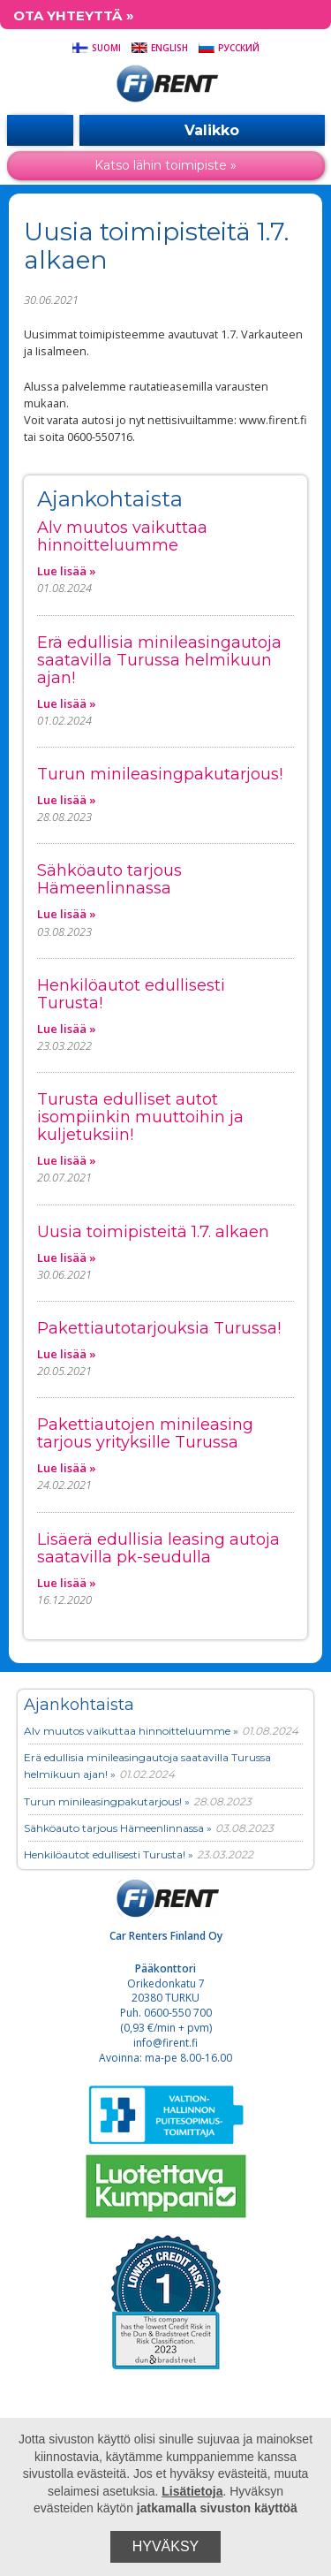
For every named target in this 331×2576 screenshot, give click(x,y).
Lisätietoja (192, 2491)
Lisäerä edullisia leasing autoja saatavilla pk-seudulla (158, 1548)
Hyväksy (165, 2546)
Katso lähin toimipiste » (165, 165)
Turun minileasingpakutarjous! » (107, 1801)
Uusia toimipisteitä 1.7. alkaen (153, 1232)
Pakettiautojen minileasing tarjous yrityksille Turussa (145, 1433)
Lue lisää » (66, 571)
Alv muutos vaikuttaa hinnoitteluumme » (131, 1730)
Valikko (201, 130)
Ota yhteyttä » (73, 15)
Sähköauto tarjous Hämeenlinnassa (109, 879)
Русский (229, 48)
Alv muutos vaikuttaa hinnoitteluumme (122, 536)
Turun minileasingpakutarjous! (159, 774)
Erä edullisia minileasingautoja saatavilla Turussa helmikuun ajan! (159, 660)
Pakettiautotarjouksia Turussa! (159, 1328)
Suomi (96, 48)
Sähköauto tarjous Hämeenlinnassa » (118, 1828)
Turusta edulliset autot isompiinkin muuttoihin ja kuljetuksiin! (140, 1117)
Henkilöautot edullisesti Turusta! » (108, 1854)
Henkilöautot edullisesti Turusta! (131, 994)
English (159, 48)
